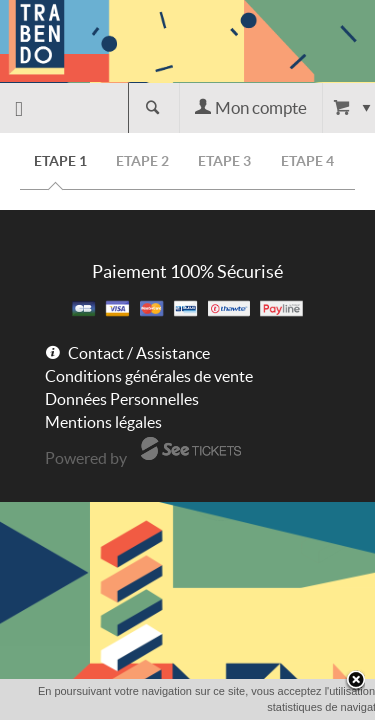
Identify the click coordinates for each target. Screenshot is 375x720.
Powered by (86, 458)
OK (220, 707)
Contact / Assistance (139, 353)
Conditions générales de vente (149, 376)
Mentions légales (103, 422)
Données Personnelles (122, 399)
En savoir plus (291, 706)
